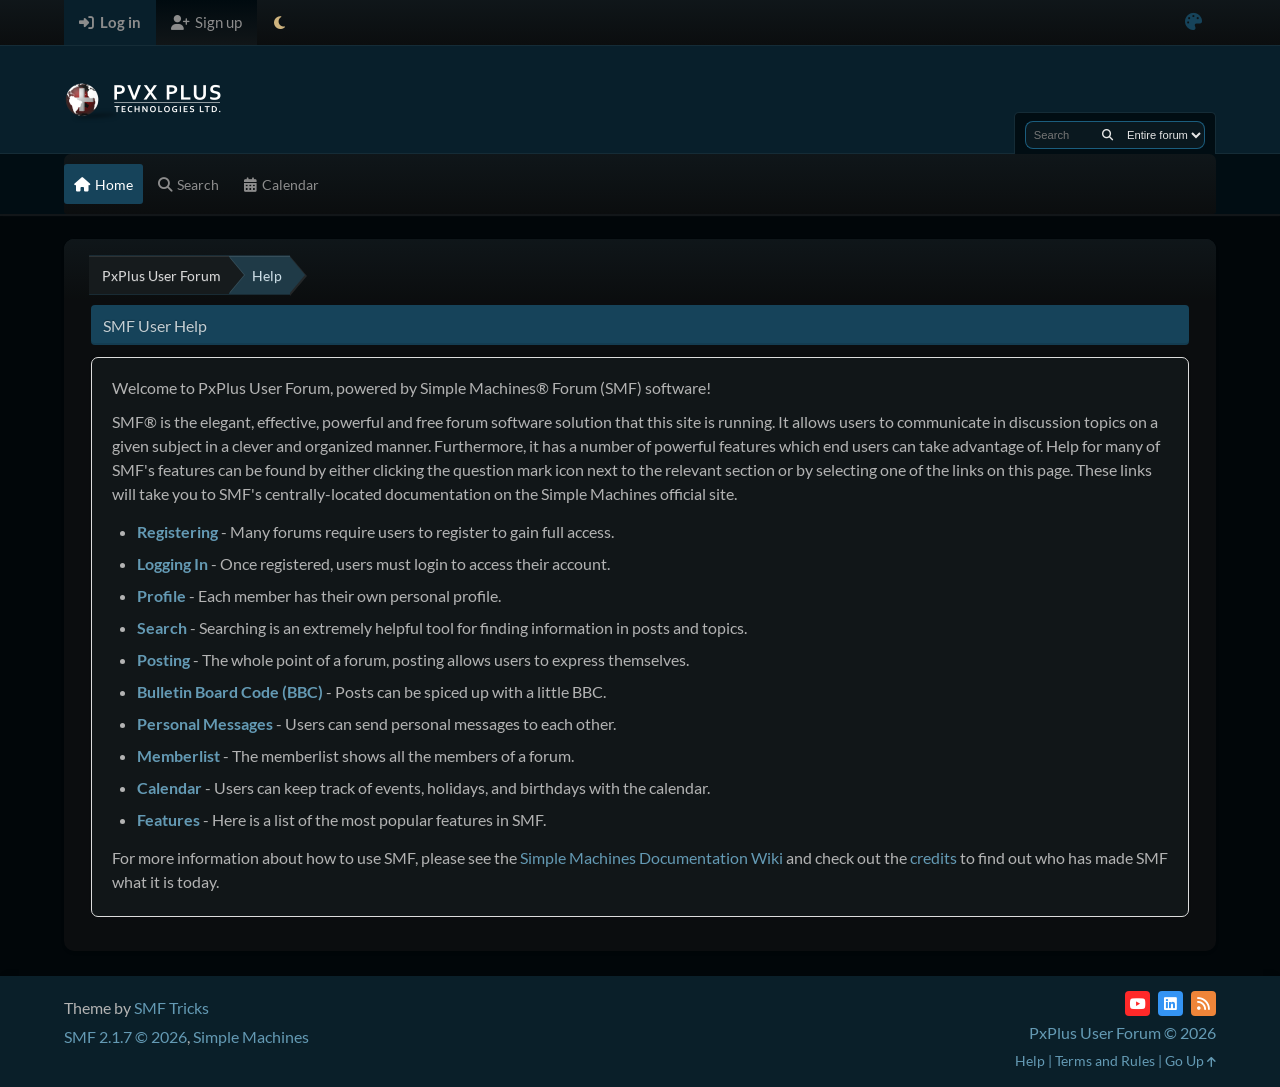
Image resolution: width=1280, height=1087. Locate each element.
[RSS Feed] (1203, 1003)
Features (168, 819)
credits (933, 857)
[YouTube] (1137, 1003)
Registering (177, 531)
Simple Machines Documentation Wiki (651, 857)
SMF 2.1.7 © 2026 (125, 1036)
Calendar (169, 787)
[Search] (1107, 135)
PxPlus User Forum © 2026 (1122, 1032)
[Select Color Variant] (1193, 22)
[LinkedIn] (1170, 1003)
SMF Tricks (171, 1007)
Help (1030, 1060)
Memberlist (178, 755)
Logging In (172, 563)
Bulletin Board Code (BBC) (230, 691)
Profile (161, 595)
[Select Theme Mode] (279, 22)
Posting (163, 659)
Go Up (1190, 1060)
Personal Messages (205, 723)
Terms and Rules (1105, 1060)
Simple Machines (251, 1036)
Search (162, 627)
